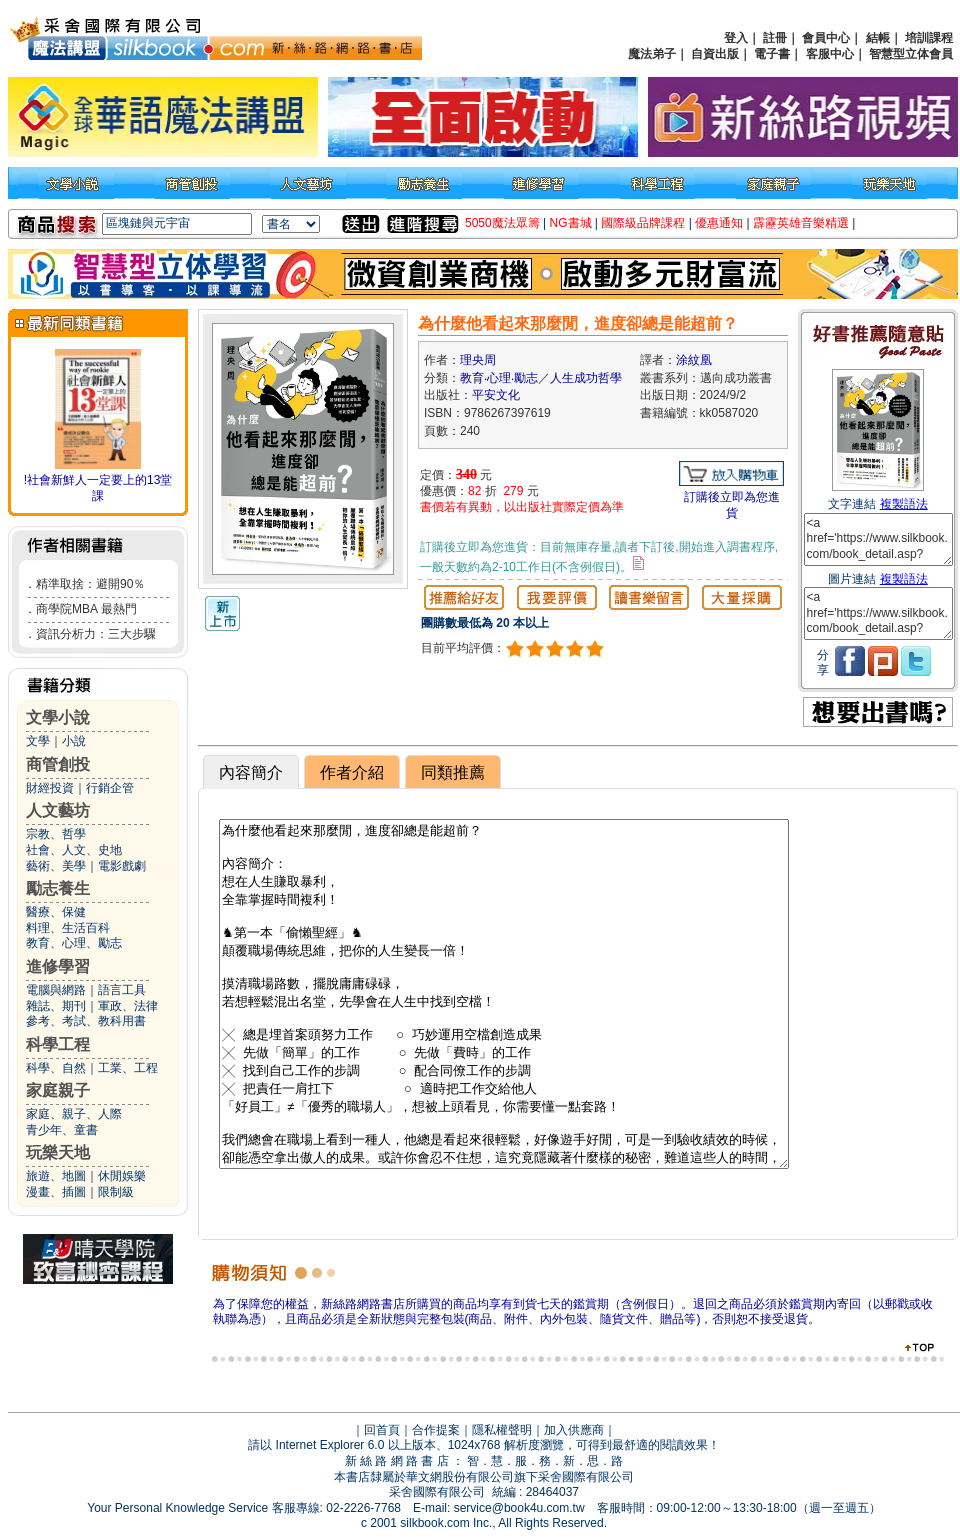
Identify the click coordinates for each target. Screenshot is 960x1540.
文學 (38, 741)
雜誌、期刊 (56, 1006)
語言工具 (122, 990)
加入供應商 (574, 1430)
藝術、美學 (56, 866)
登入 (736, 38)
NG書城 (571, 223)
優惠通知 (719, 223)
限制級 (116, 1192)
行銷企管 (110, 788)
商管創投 (58, 764)
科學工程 (58, 1044)
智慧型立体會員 (911, 54)
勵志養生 (58, 888)
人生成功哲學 (586, 378)
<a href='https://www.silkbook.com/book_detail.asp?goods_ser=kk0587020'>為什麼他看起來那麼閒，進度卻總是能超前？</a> (878, 539)
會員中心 (826, 38)
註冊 (775, 38)
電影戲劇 (122, 866)
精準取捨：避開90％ (90, 584)
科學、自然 (56, 1068)
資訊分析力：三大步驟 (96, 634)
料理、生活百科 (68, 928)
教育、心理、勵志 (74, 943)
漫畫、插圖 (56, 1192)
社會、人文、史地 (74, 850)
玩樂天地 (58, 1152)
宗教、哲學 (56, 834)
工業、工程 (128, 1068)
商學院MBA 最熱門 (86, 609)
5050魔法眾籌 (502, 223)
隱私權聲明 (502, 1430)
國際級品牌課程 (643, 223)
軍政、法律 (128, 1006)
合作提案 (436, 1430)
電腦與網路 (56, 990)
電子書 (772, 54)
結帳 (878, 38)
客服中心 (830, 54)
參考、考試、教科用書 (86, 1021)
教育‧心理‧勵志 (499, 378)
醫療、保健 (56, 912)
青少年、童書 (62, 1130)
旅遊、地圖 (56, 1176)
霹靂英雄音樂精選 (801, 223)
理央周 (478, 360)
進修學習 (58, 966)
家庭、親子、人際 (74, 1114)
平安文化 (496, 395)
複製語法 (904, 504)
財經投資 (50, 788)
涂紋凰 (694, 360)
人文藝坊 (58, 810)
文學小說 (58, 717)
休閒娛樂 (122, 1176)
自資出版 (715, 54)
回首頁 (382, 1430)
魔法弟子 (652, 54)
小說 (74, 741)
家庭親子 (58, 1090)
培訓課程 (929, 38)
